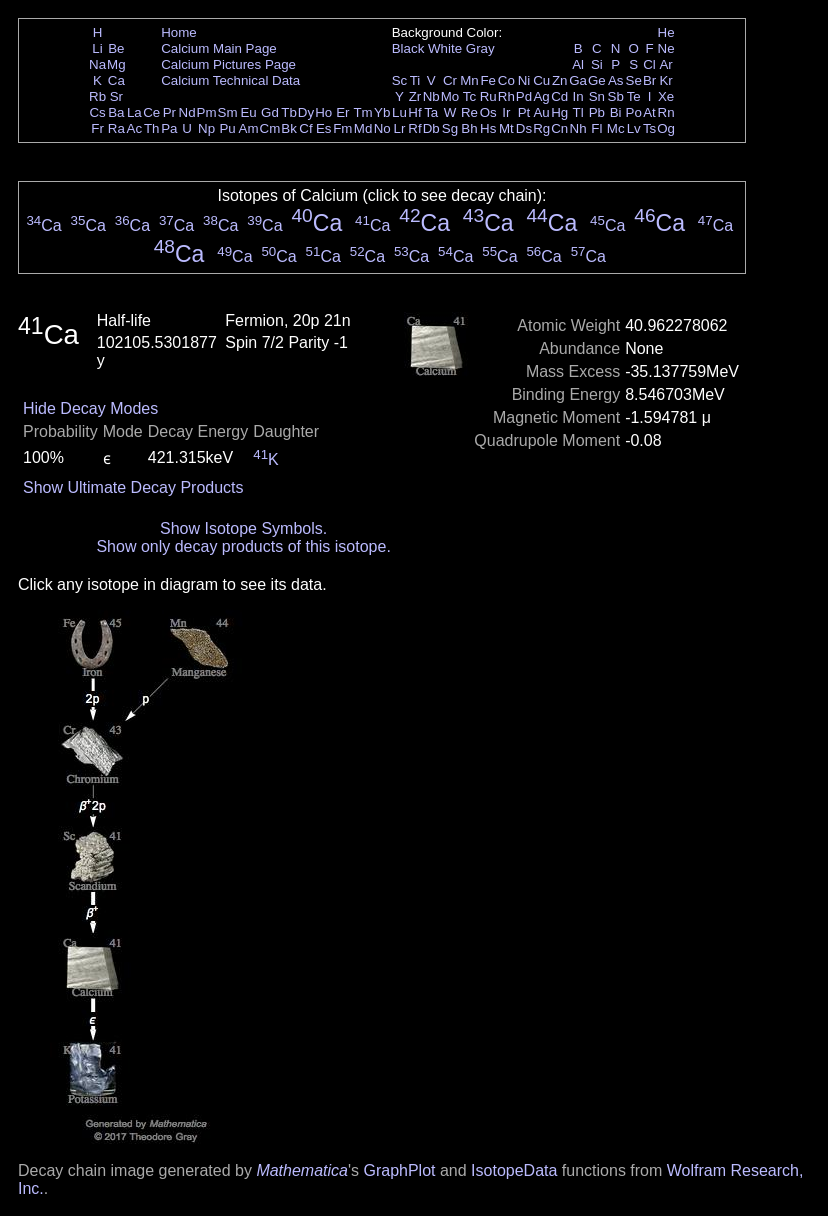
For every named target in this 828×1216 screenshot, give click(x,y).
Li (97, 48)
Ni (524, 80)
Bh (469, 128)
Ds (524, 128)
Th (152, 128)
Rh (506, 96)
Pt (524, 112)
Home (179, 32)
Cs (97, 112)
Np (206, 128)
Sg (450, 128)
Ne (666, 48)
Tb (289, 112)
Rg (541, 128)
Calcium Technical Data (230, 80)
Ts (649, 128)
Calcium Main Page (219, 48)
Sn (597, 96)
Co (506, 80)
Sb (616, 96)
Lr (400, 128)
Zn (560, 80)
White (445, 48)
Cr (450, 80)
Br (649, 80)
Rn (666, 112)
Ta (431, 112)
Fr (97, 128)
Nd (187, 112)
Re (469, 112)
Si (597, 64)
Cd (559, 96)
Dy (306, 112)
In (578, 96)
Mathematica (302, 1170)
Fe (488, 80)
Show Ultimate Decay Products (133, 487)
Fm (342, 128)
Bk (289, 128)
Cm (270, 128)
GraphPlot (399, 1170)
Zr (415, 96)
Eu (248, 112)
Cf (305, 128)
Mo (450, 96)
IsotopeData (514, 1170)
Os (488, 112)
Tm (362, 112)
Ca (116, 80)
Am (249, 128)
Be (116, 48)
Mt (506, 128)
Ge (597, 80)
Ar (665, 64)
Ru (488, 96)
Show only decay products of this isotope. (243, 546)
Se (634, 80)
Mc (616, 128)
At (649, 112)
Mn (469, 80)
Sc (400, 80)
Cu (541, 80)
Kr (665, 80)
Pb (597, 112)
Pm (207, 112)
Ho (323, 112)
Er (342, 112)
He (666, 32)
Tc (469, 96)
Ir (506, 112)
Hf (414, 112)
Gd (270, 112)
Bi (616, 112)
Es (324, 128)
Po (634, 112)
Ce (151, 112)
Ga (578, 80)
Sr (116, 96)
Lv (634, 128)
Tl (578, 112)
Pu (227, 128)
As (616, 80)
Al (578, 64)
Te (634, 96)
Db (431, 128)
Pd (524, 96)
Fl (596, 128)
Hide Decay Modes (90, 408)
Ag (541, 96)
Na (97, 64)
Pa (169, 128)
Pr (169, 112)
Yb (382, 112)
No (382, 128)
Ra (116, 128)
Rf (414, 128)
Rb (97, 96)
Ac (135, 128)
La (134, 112)
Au (541, 112)
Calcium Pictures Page (228, 64)
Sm (228, 112)
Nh (578, 128)
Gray (480, 48)
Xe (666, 96)
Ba (116, 112)
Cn (559, 128)
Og (666, 128)
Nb (431, 96)
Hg (559, 112)
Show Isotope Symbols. (243, 528)
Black (408, 48)
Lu (399, 112)
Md (363, 128)
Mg (116, 64)
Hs (488, 128)
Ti (415, 80)
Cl (649, 64)
